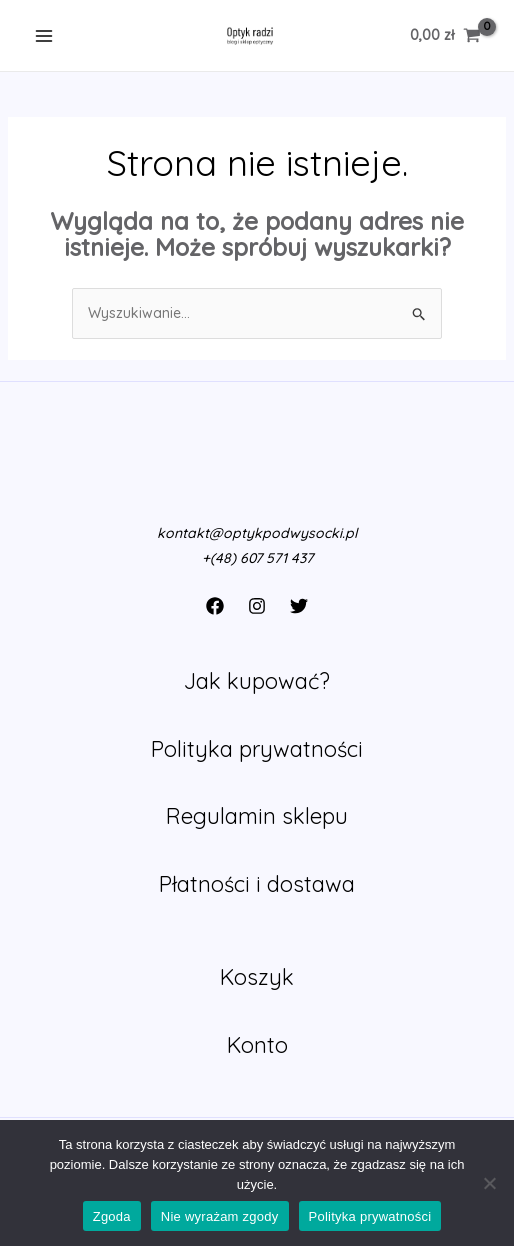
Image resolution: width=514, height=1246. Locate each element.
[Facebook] (215, 606)
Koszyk (257, 977)
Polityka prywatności (257, 749)
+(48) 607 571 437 (257, 558)
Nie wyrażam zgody (220, 1216)
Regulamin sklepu (257, 816)
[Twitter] (299, 606)
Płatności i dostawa (257, 884)
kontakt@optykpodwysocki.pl (257, 533)
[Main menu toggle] (44, 36)
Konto (257, 1045)
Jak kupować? (257, 681)
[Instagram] (257, 606)
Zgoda (112, 1216)
